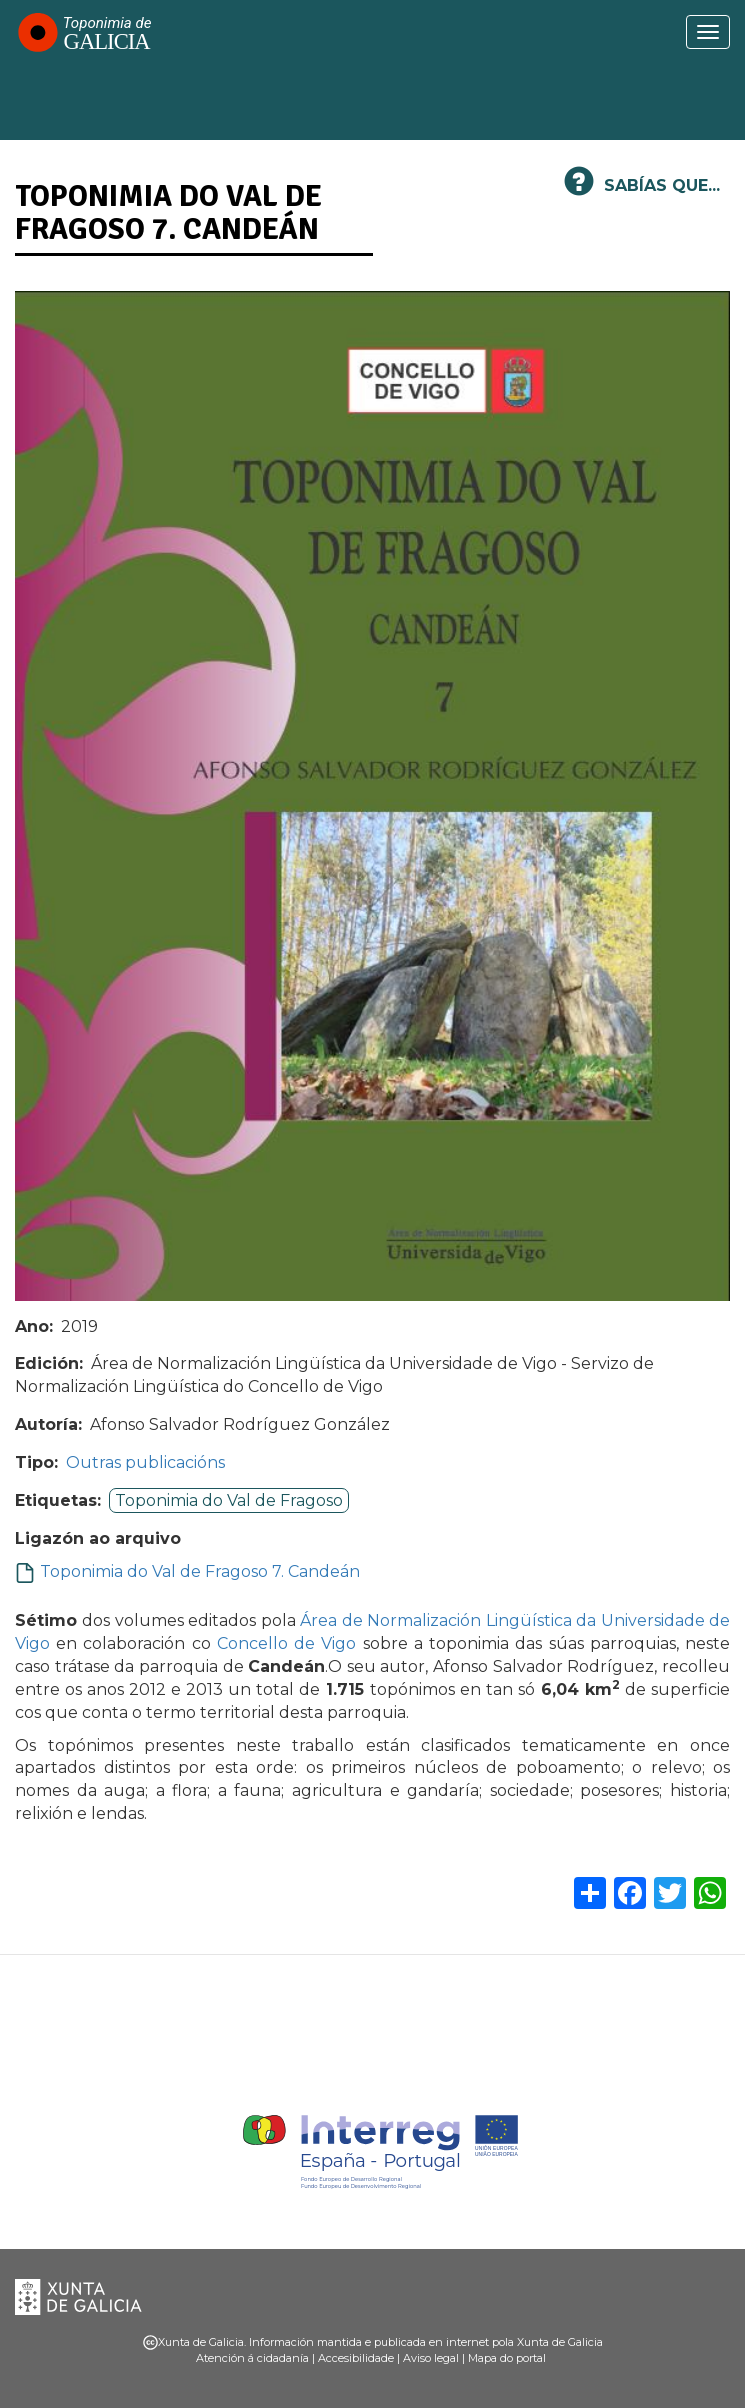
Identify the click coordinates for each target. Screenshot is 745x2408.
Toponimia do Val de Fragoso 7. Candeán (200, 1571)
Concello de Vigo (286, 1643)
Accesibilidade (356, 2358)
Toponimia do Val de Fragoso (229, 1500)
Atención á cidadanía (252, 2358)
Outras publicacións (145, 1462)
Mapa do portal (507, 2358)
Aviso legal (431, 2358)
